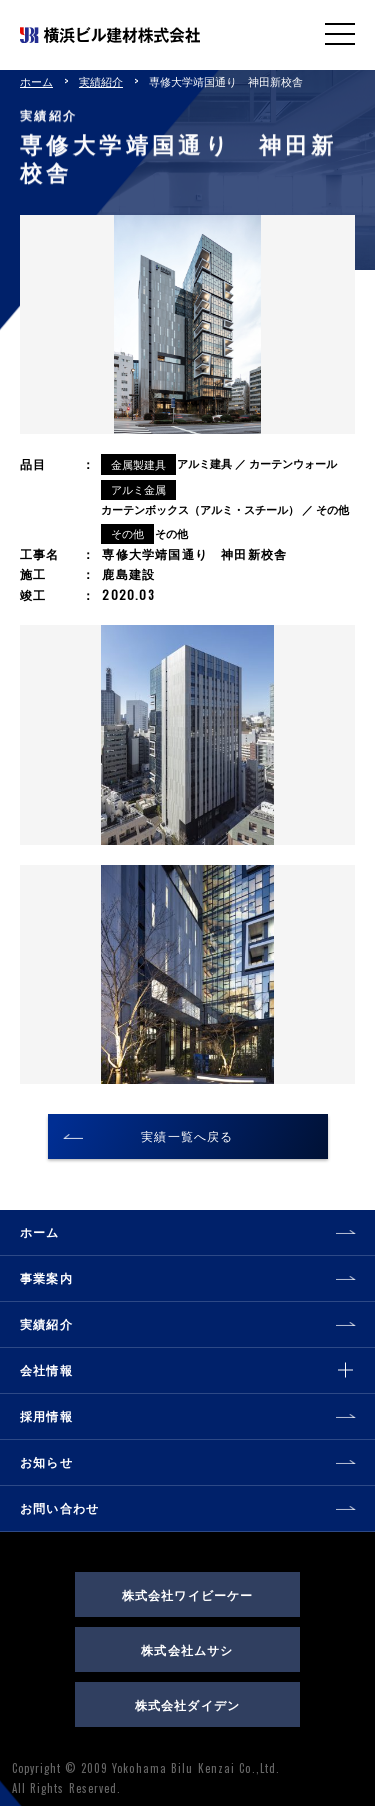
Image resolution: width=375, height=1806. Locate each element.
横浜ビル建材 (110, 34)
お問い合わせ (59, 1507)
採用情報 (46, 1415)
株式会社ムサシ (187, 1649)
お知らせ (46, 1461)
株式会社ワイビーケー (188, 1594)
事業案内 (46, 1277)
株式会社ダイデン (188, 1704)
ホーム (36, 81)
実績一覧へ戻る (187, 1135)
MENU (340, 33)
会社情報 (46, 1369)
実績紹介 (101, 81)
